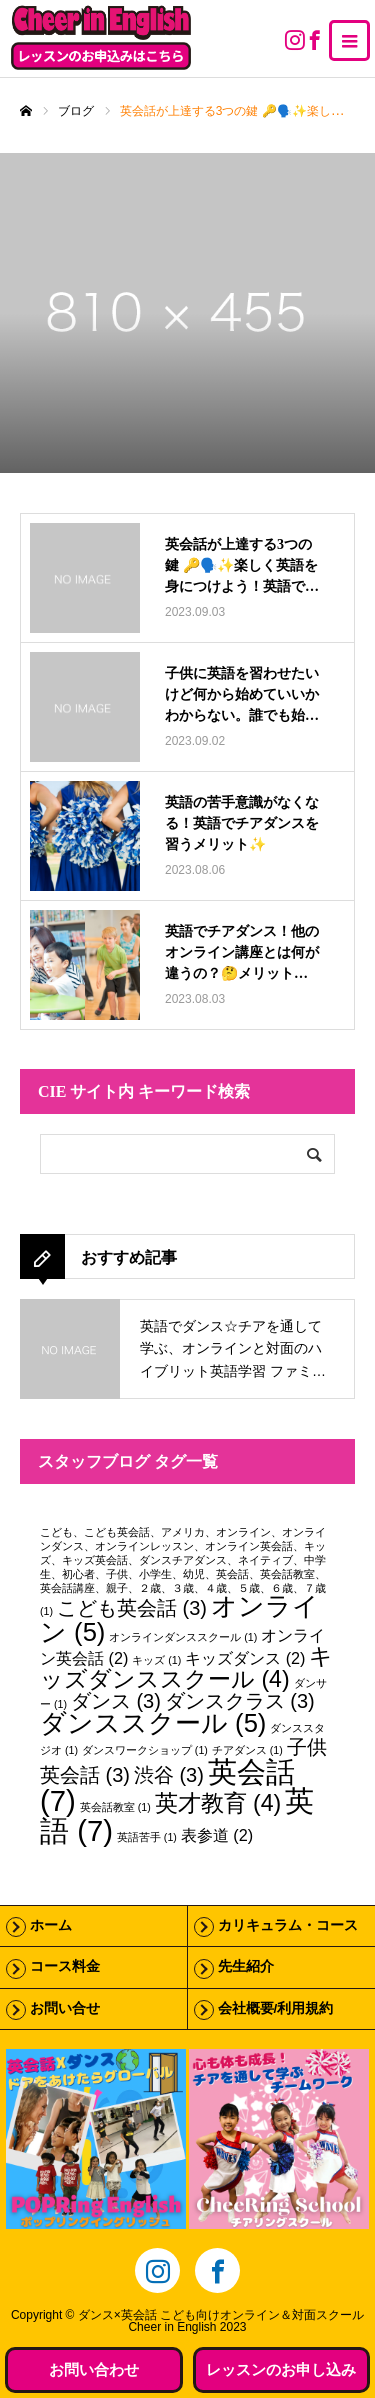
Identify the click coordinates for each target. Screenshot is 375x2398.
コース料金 (65, 1966)
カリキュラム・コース (288, 1925)
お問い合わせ (94, 2369)
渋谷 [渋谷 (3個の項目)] (169, 1775)
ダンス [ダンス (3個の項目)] (116, 1701)
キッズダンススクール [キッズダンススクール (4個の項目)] (186, 1667)
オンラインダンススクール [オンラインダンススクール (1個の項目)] (183, 1637)
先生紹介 (246, 1966)
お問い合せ (65, 2008)
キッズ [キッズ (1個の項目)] (156, 1660)
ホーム (51, 1925)
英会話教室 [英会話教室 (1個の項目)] (115, 1807)
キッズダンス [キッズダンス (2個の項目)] (245, 1658)
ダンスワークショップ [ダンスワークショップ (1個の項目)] (145, 1750)
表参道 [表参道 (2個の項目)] (217, 1835)
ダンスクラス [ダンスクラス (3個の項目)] (240, 1701)
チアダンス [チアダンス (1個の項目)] (247, 1750)
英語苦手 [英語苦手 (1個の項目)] (147, 1837)
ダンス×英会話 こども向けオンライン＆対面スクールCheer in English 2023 (221, 2321)
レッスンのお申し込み (281, 2369)
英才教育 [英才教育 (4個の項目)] (218, 1803)
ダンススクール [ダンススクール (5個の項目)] (153, 1723)
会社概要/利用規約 (276, 2008)
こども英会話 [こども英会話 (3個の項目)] (132, 1608)
